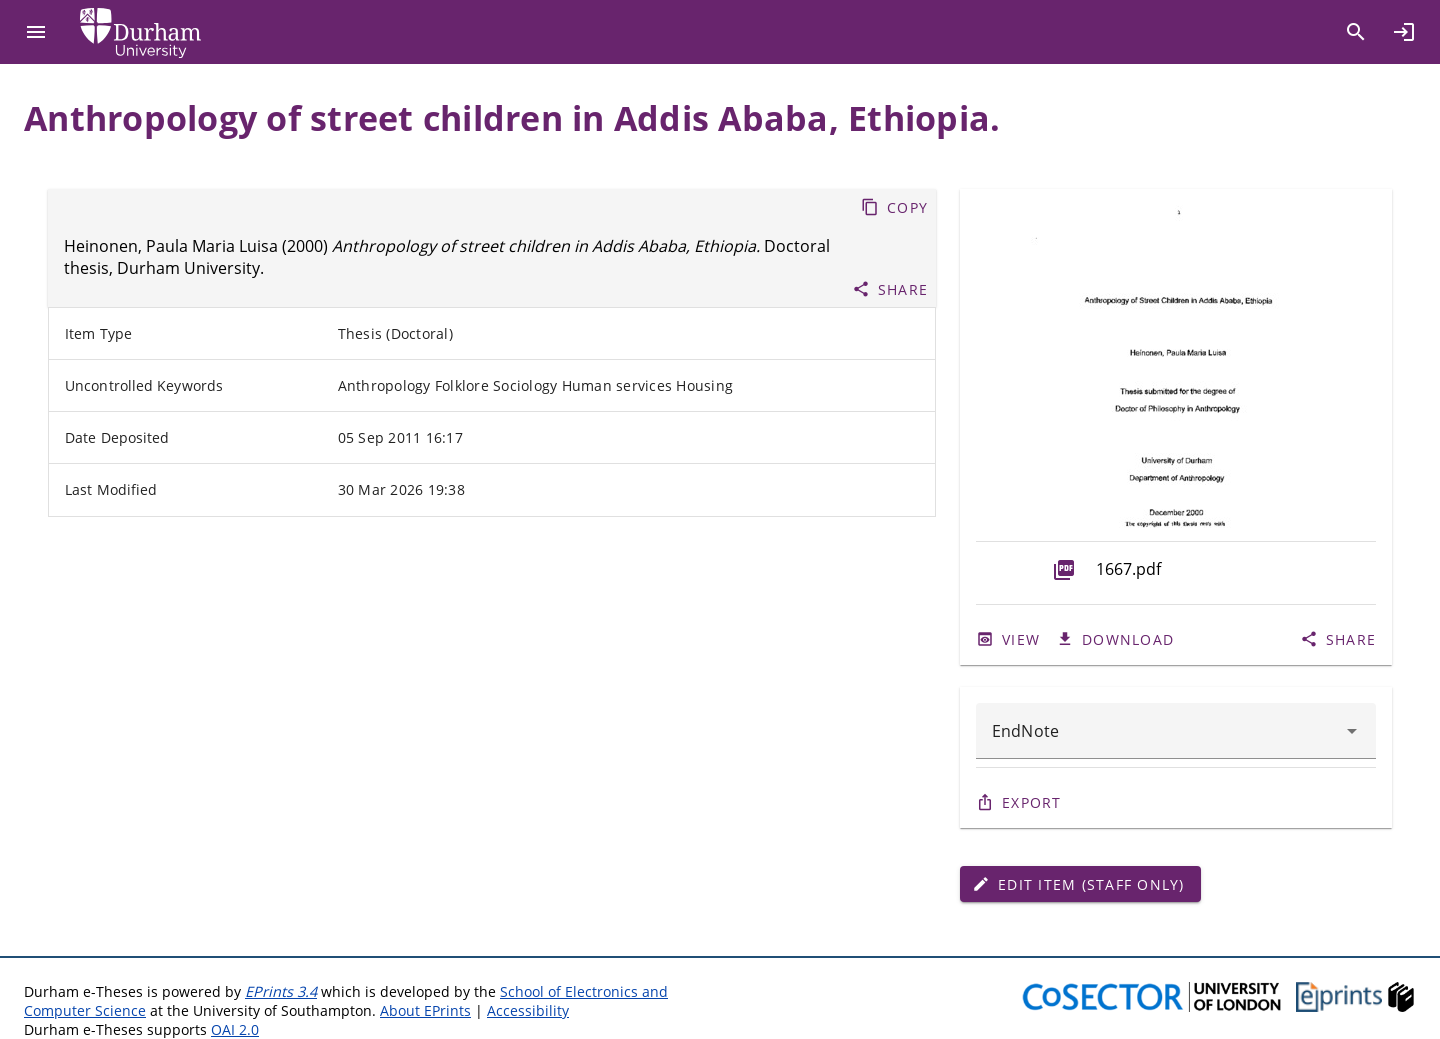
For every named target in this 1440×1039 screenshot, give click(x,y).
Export (1032, 802)
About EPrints (425, 1010)
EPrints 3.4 (281, 991)
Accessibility (528, 1010)
